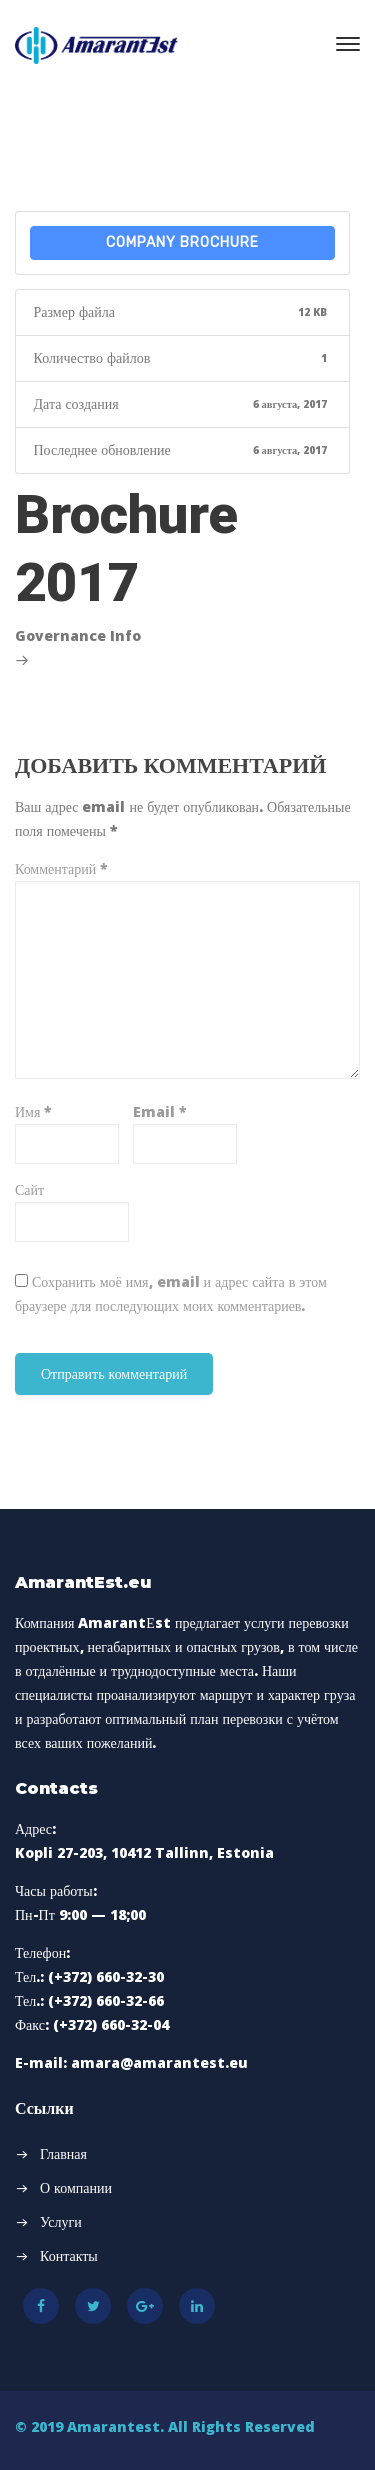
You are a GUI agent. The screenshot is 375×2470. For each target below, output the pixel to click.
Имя (33, 1111)
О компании (76, 2187)
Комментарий (61, 868)
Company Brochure (182, 242)
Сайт (29, 1189)
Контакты (69, 2255)
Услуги (61, 2221)
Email (160, 1111)
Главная (63, 2153)
